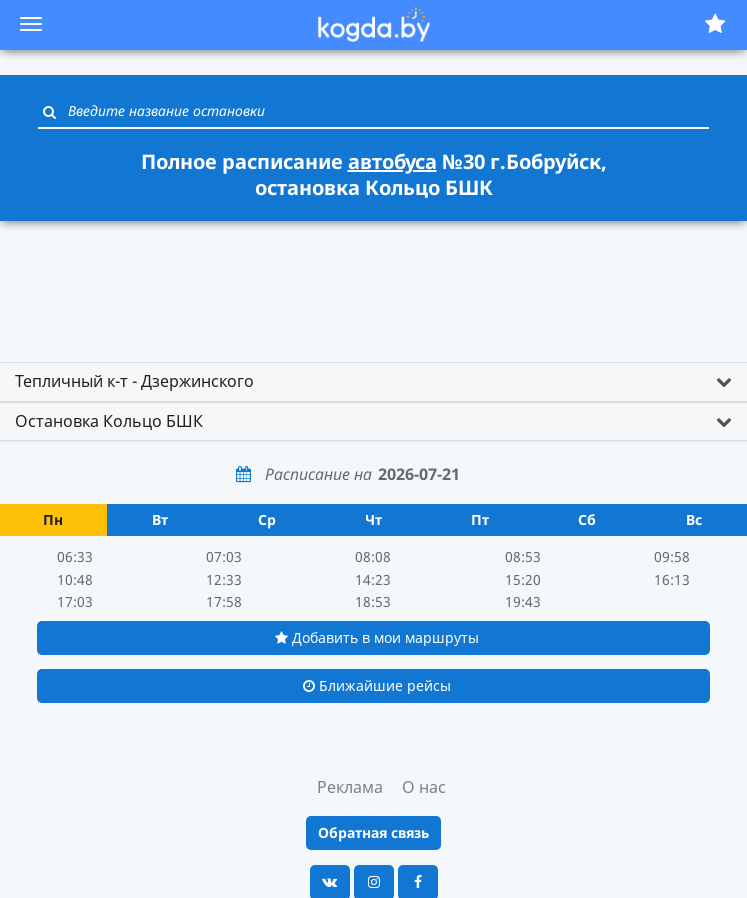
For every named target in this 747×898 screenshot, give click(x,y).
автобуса (392, 161)
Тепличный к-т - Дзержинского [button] (134, 381)
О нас (424, 787)
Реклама (350, 787)
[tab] (373, 382)
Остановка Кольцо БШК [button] (109, 421)
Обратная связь (373, 832)
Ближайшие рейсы (377, 685)
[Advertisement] (374, 282)
